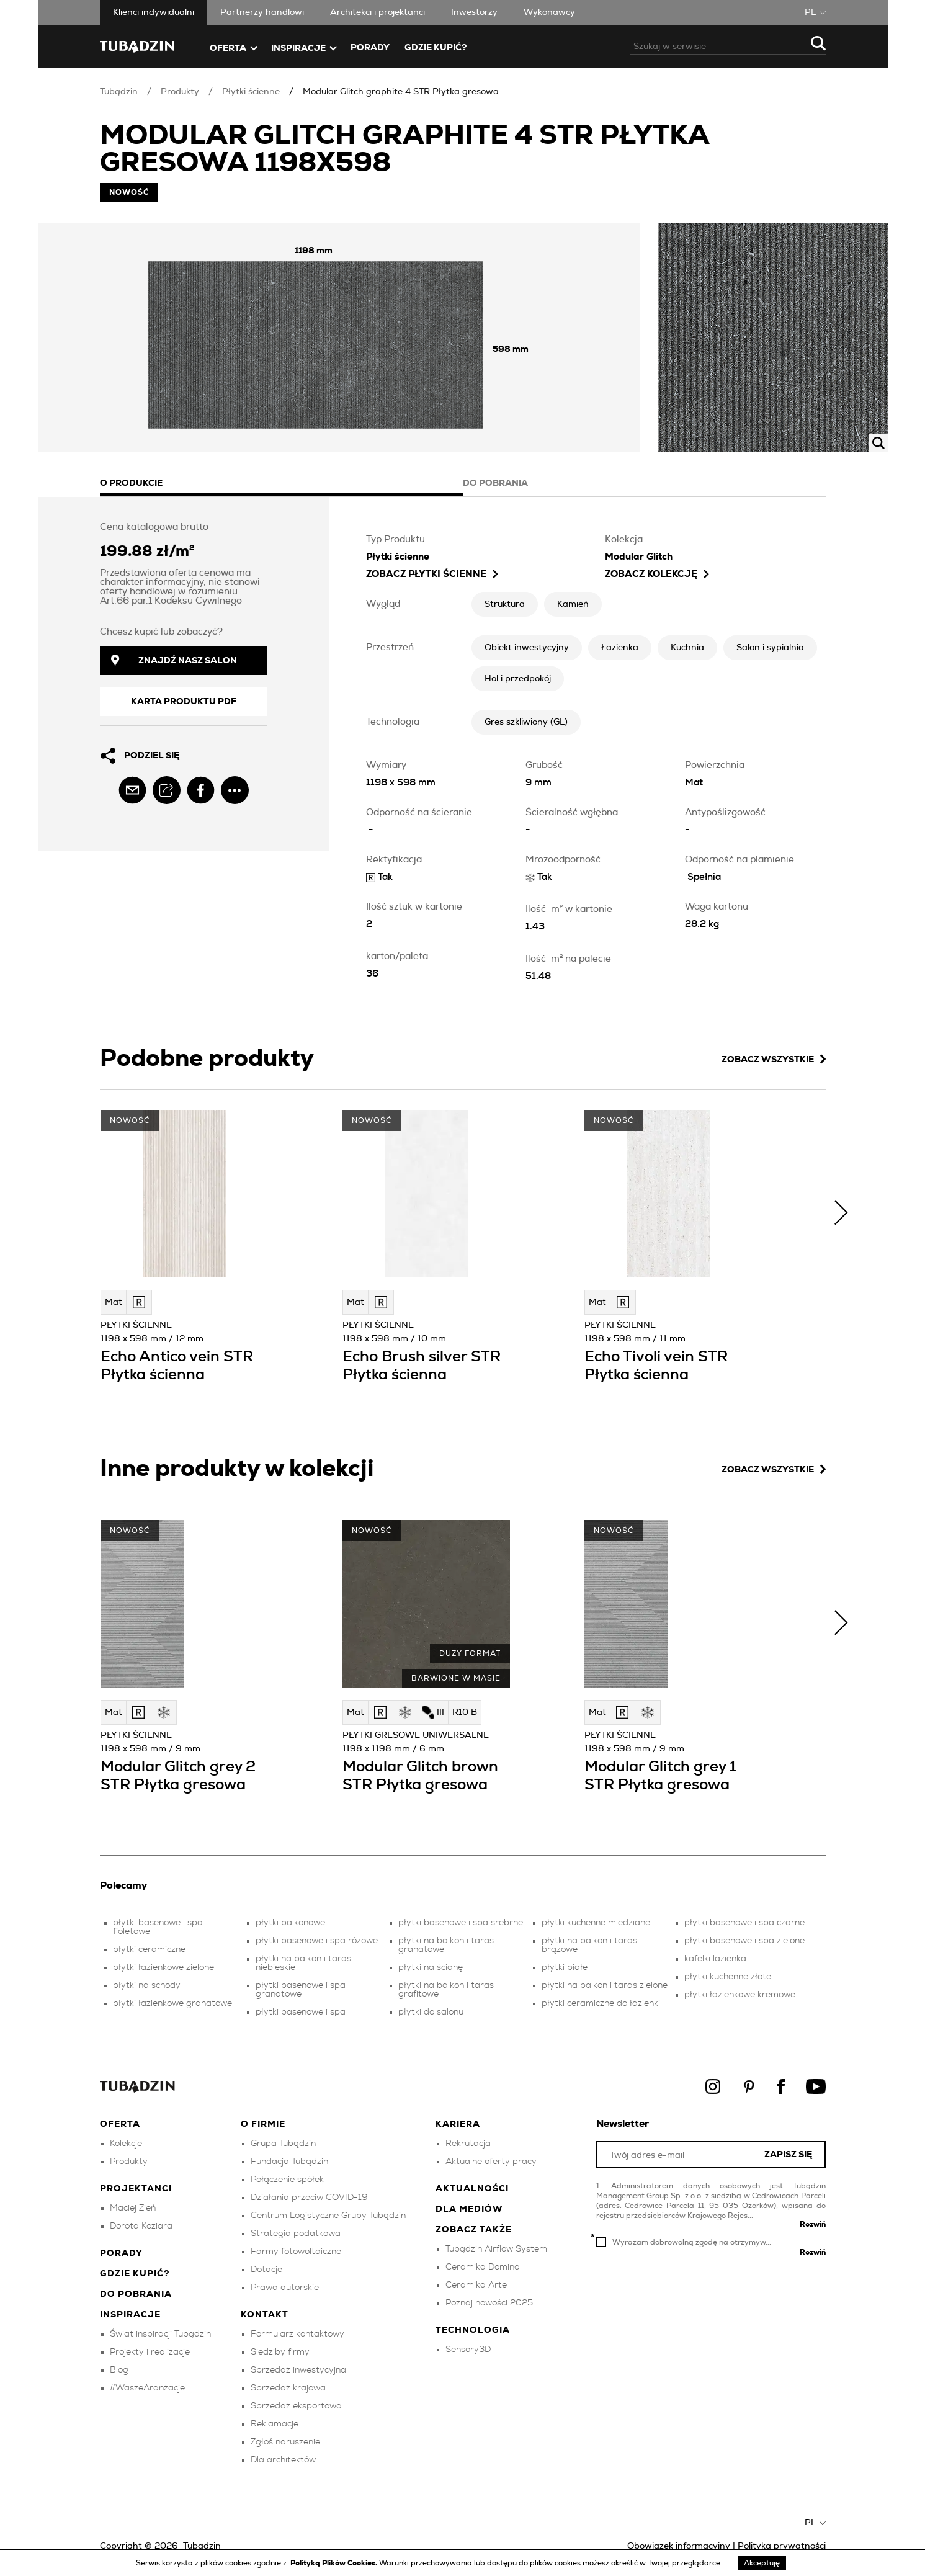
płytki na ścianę (430, 1967)
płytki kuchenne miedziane (596, 1922)
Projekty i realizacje (150, 2352)
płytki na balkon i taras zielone (605, 1985)
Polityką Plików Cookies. (334, 2563)
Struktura (505, 604)
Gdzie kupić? (435, 47)
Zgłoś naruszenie (285, 2442)
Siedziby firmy (280, 2352)
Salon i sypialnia (770, 647)
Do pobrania (136, 2294)
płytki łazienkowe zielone (163, 1967)
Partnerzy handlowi (262, 12)
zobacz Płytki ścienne (432, 574)
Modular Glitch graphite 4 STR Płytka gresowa (401, 91)
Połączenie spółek (287, 2179)
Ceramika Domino (482, 2267)
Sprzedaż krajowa (288, 2388)
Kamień (573, 604)
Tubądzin (119, 91)
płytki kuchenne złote (727, 1976)
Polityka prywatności (782, 2546)
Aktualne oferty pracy (491, 2161)
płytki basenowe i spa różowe (317, 1940)
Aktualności (472, 2189)
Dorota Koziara (141, 2226)
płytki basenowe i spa (301, 2012)
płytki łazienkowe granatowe (172, 2003)
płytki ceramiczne (149, 1949)
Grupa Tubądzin (283, 2143)
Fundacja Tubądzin (289, 2161)
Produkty (180, 91)
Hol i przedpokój (518, 678)
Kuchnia (687, 647)
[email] (132, 790)
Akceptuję (762, 2563)
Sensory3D (468, 2349)
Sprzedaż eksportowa (296, 2406)
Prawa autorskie (285, 2287)
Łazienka (619, 647)
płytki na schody (147, 1985)
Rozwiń (813, 2224)
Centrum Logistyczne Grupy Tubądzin (328, 2215)
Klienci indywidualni (153, 12)
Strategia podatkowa (296, 2233)
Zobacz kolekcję (657, 574)
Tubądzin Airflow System (496, 2249)
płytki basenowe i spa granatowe (301, 1989)
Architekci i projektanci (377, 12)
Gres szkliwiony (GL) (526, 722)
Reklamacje (274, 2424)
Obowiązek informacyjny (678, 2546)
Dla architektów (283, 2460)
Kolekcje (126, 2143)
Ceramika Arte (476, 2285)
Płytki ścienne (251, 91)
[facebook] (201, 790)
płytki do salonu (430, 2012)
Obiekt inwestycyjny (527, 647)
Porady (370, 47)
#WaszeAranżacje (147, 2388)
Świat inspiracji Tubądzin (160, 2334)
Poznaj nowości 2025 (489, 2303)
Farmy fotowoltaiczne (296, 2251)
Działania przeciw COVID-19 (309, 2197)
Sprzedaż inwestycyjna (298, 2370)
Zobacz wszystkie (774, 1059)
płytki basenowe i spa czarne (744, 1922)
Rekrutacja (468, 2143)
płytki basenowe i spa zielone (744, 1940)
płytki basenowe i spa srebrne (460, 1922)
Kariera (458, 2124)
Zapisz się (788, 2155)
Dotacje (266, 2269)
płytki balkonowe (290, 1922)
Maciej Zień (133, 2208)
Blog (119, 2370)
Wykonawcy (549, 12)
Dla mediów (469, 2209)
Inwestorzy (474, 12)
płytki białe (565, 1967)
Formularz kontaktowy (297, 2334)
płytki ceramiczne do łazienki (601, 2003)
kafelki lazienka (715, 1958)
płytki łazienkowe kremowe (739, 1994)
